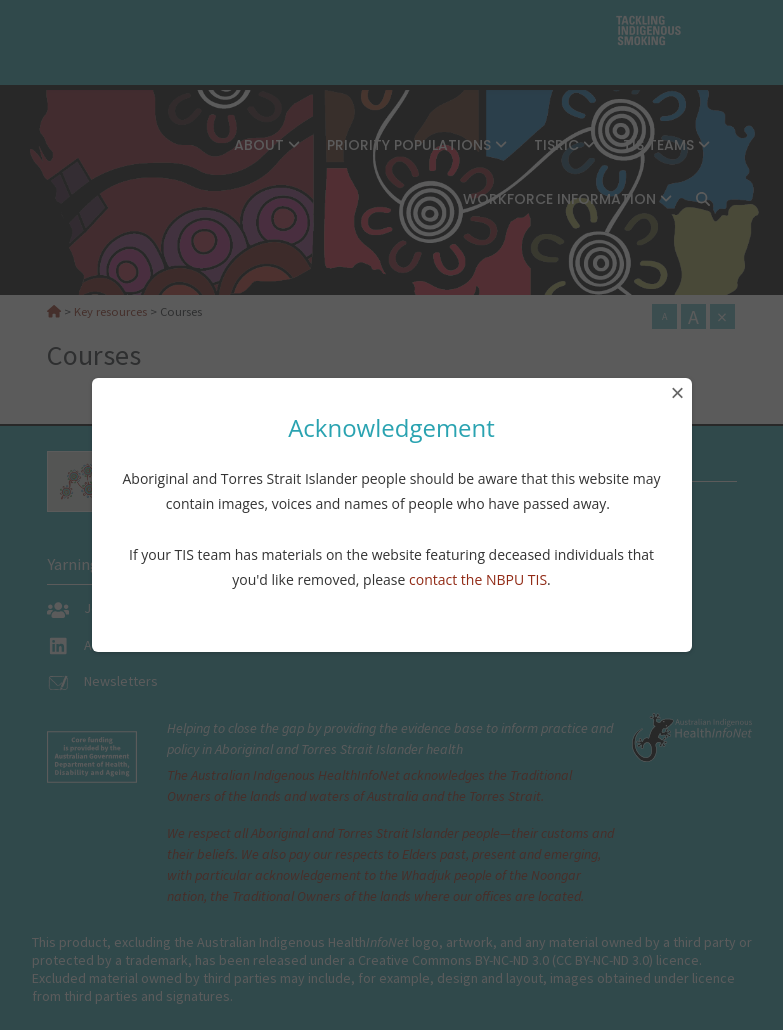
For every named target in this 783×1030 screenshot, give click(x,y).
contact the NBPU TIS (478, 579)
